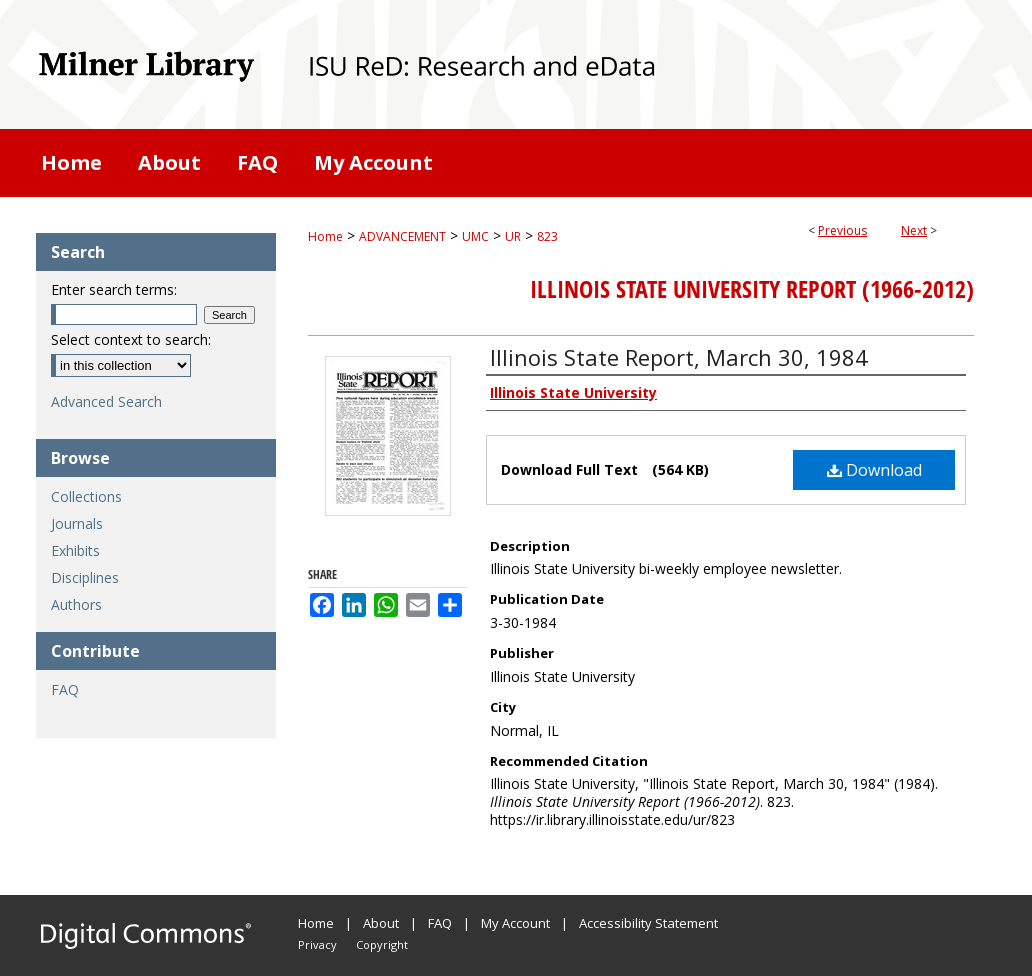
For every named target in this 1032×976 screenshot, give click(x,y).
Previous (842, 230)
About (381, 923)
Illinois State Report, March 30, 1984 (679, 357)
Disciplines (85, 577)
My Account (515, 923)
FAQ (65, 689)
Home (325, 236)
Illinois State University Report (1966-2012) (752, 289)
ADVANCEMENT (402, 236)
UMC (475, 236)
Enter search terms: (114, 289)
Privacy (317, 944)
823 (547, 236)
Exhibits (75, 550)
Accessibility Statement (648, 923)
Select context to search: (131, 339)
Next (914, 230)
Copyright (382, 944)
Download (874, 470)
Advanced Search (106, 401)
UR (513, 236)
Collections (86, 496)
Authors (76, 604)
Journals (77, 523)
